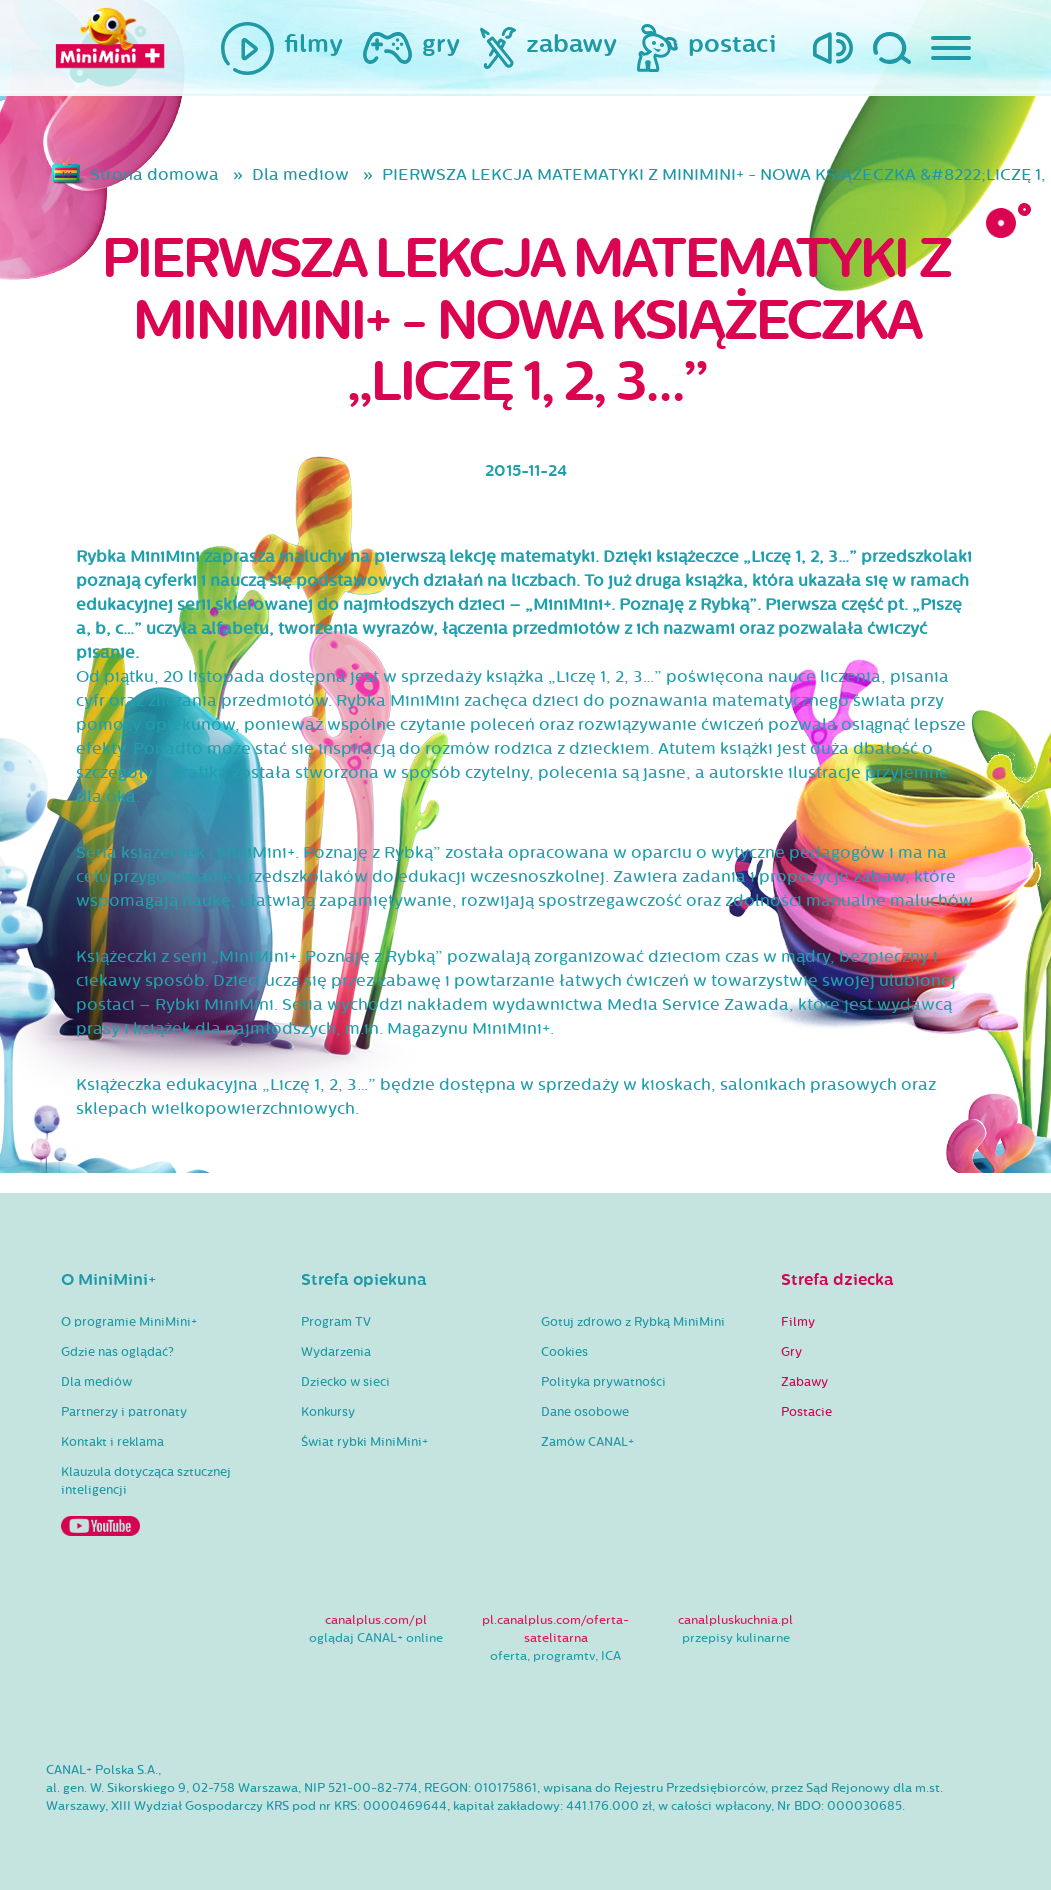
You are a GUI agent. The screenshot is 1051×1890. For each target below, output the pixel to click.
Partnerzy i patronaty (124, 1412)
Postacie (806, 1412)
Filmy (798, 1322)
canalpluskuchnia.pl (735, 1620)
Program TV (336, 1322)
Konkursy (328, 1412)
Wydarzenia (336, 1352)
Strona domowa (154, 174)
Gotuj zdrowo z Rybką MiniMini (633, 1322)
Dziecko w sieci (345, 1382)
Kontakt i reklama (112, 1442)
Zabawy (804, 1382)
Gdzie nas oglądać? (117, 1352)
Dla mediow (300, 174)
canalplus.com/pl (376, 1620)
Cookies (564, 1352)
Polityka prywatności (603, 1382)
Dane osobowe (585, 1412)
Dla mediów (96, 1382)
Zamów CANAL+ (587, 1442)
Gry (791, 1352)
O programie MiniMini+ (129, 1322)
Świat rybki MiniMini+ (364, 1442)
